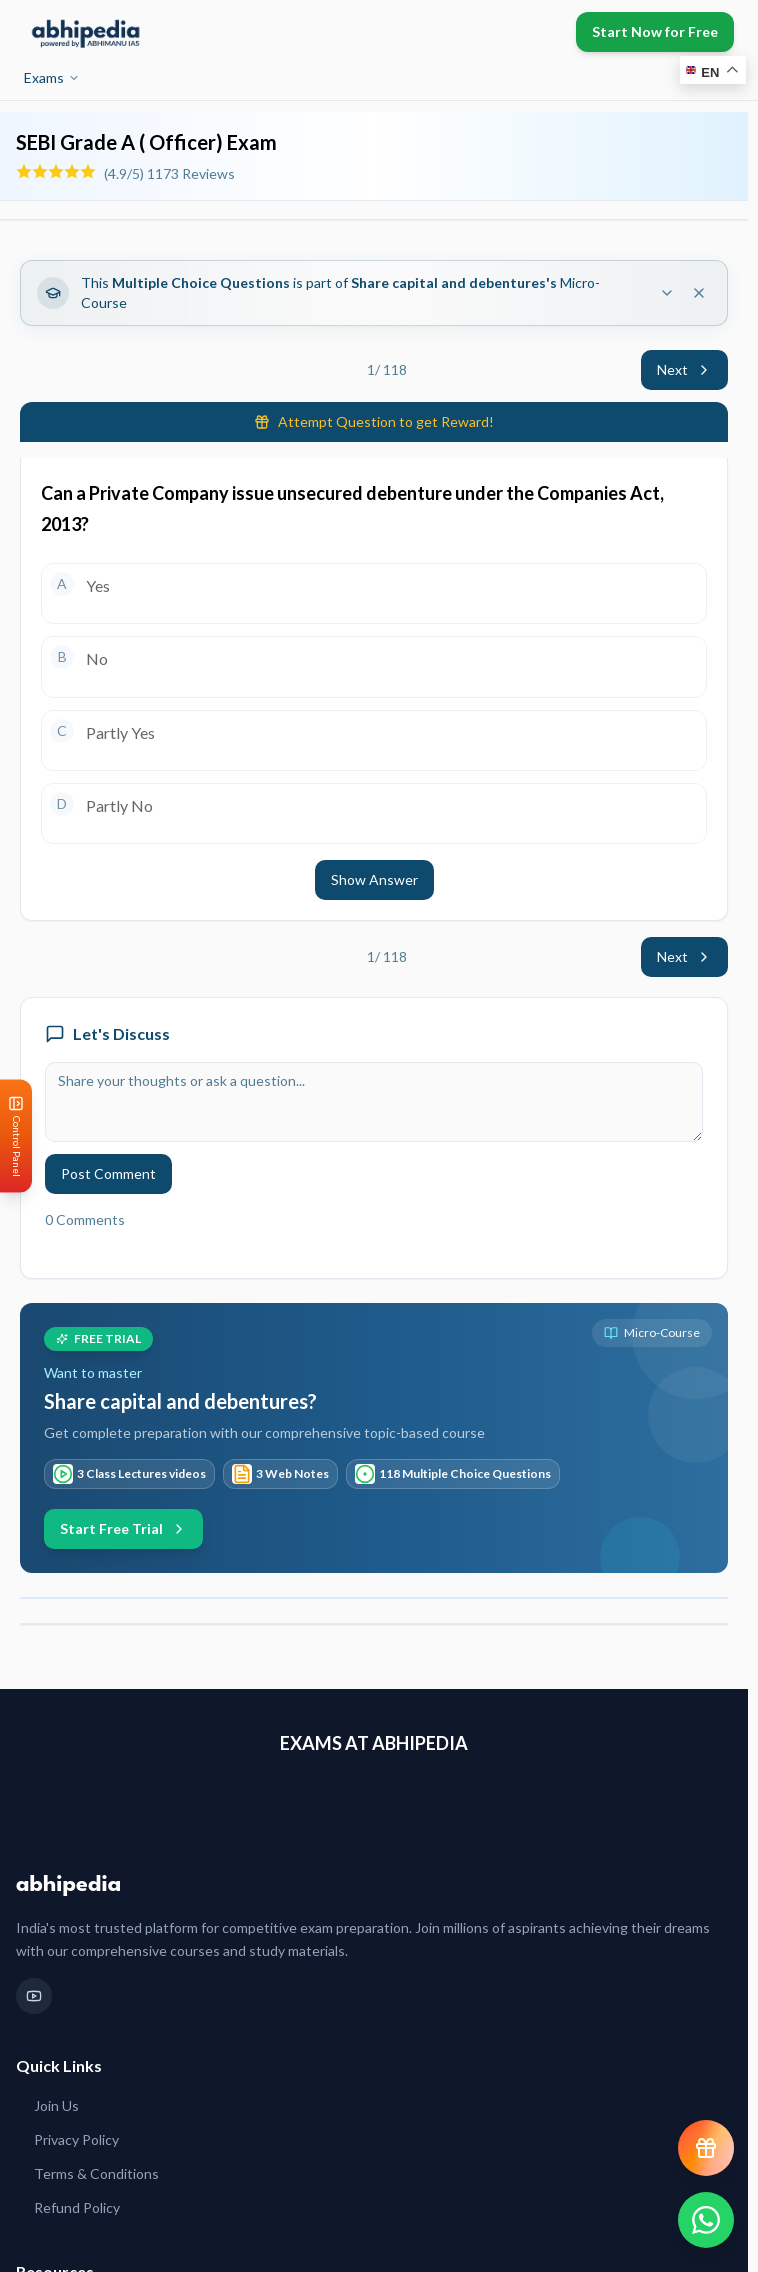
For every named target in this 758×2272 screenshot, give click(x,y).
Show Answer (374, 879)
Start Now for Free (655, 31)
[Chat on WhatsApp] (706, 2220)
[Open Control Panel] (16, 1136)
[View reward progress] (706, 2148)
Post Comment (108, 1173)
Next (684, 369)
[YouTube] (34, 1996)
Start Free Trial (123, 1528)
